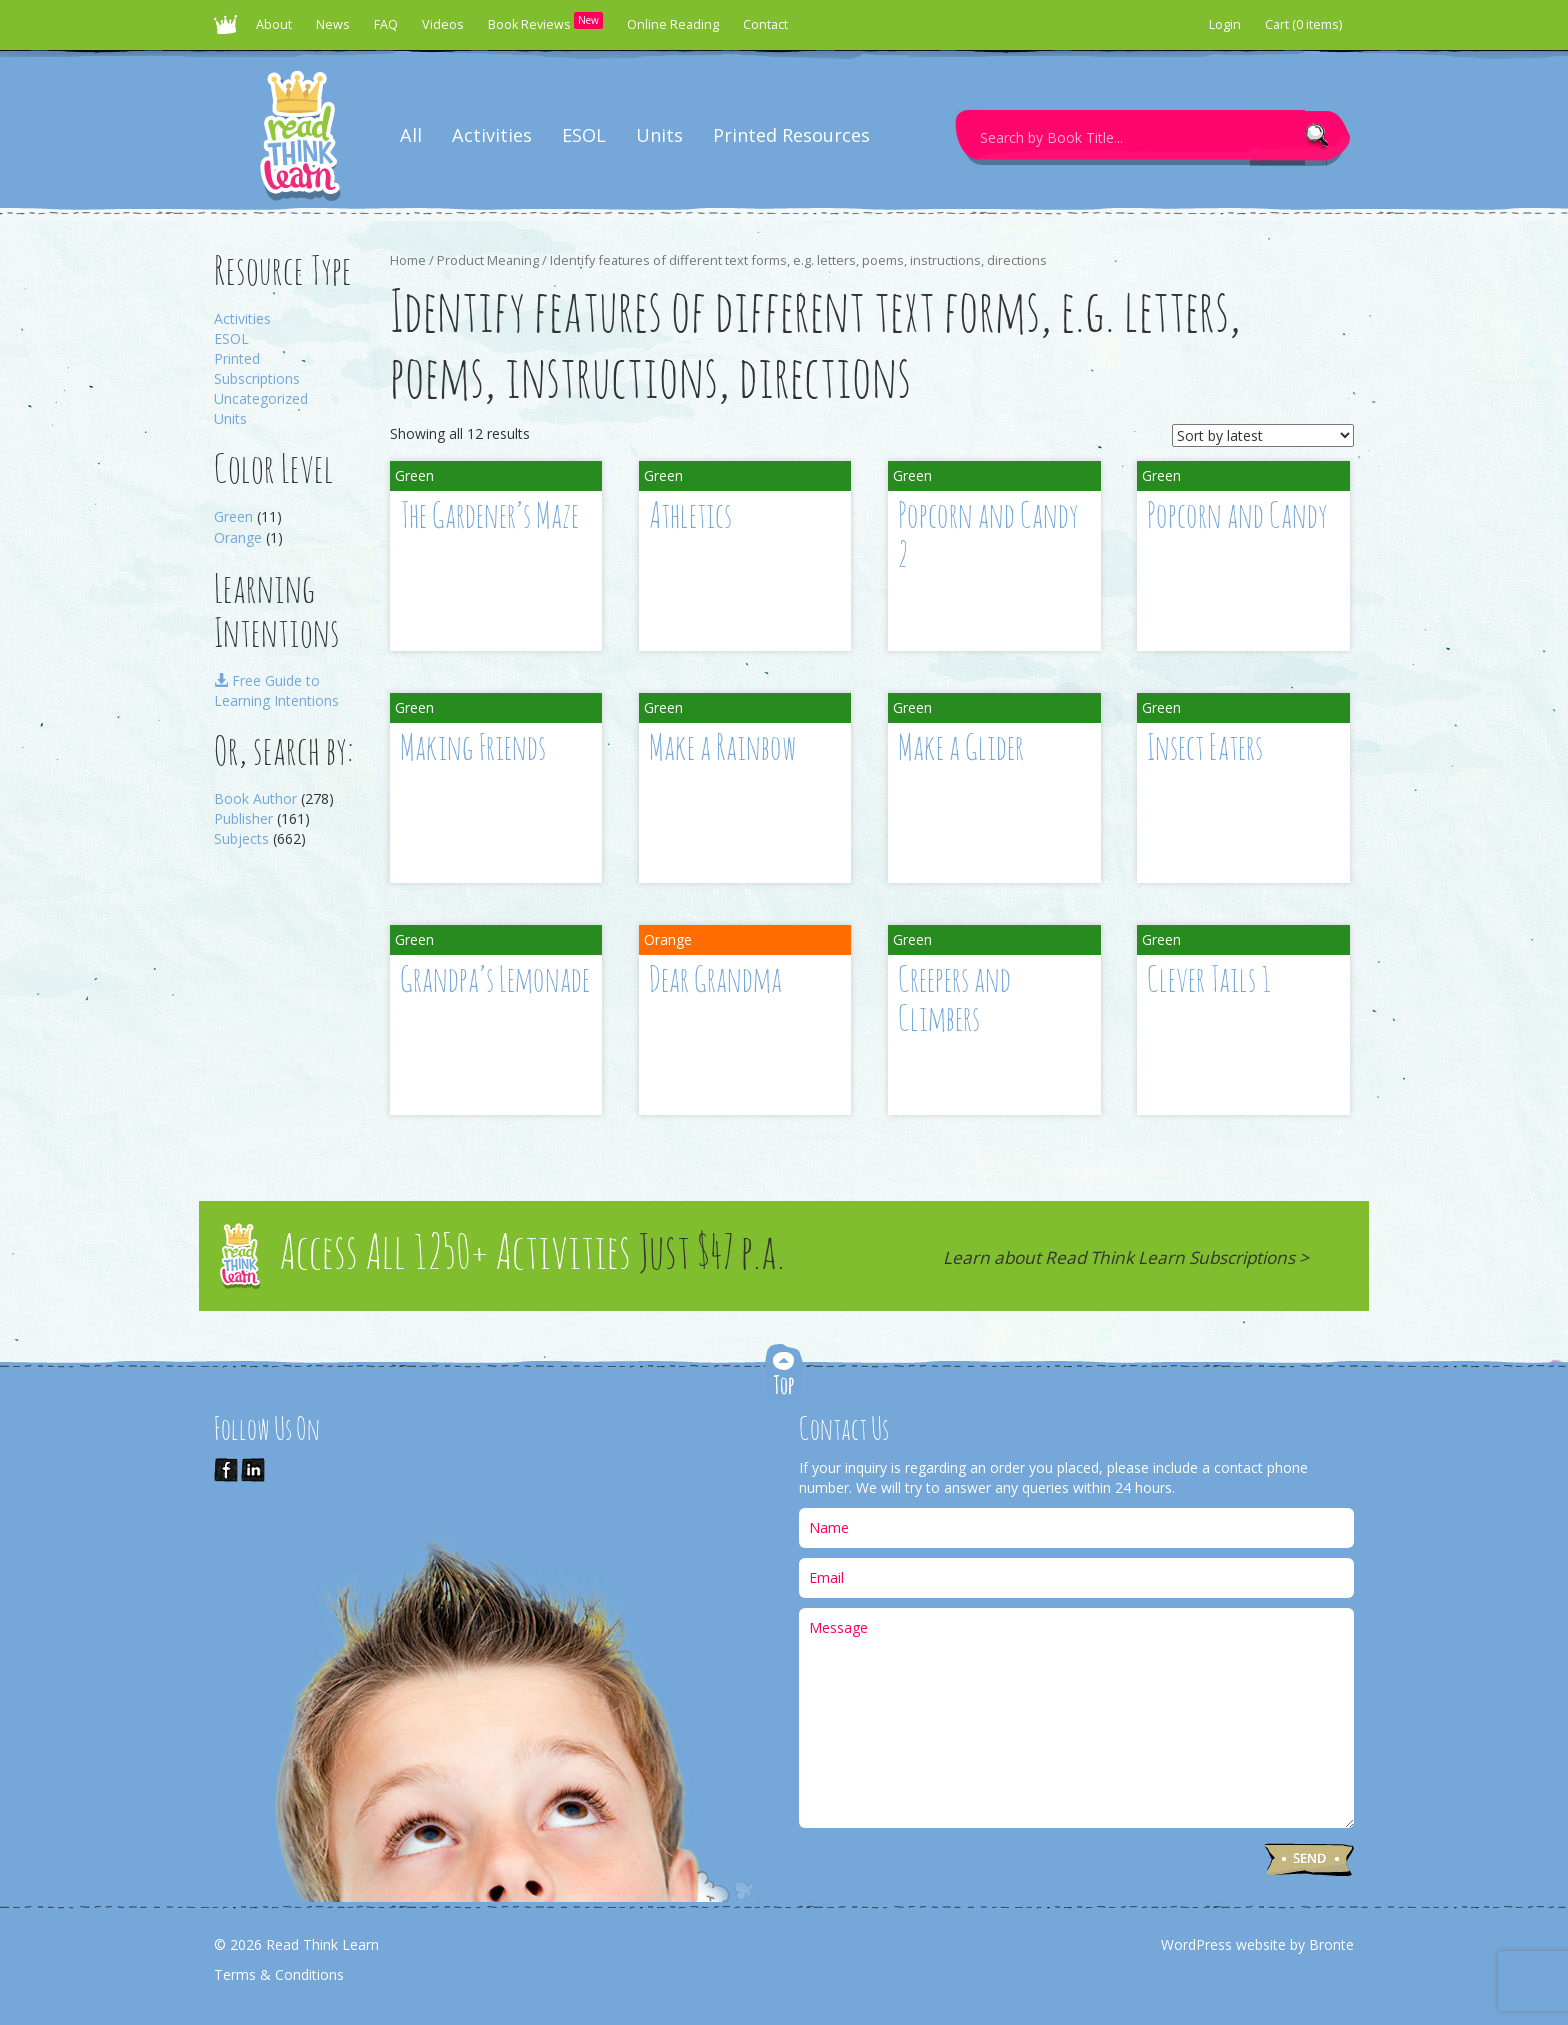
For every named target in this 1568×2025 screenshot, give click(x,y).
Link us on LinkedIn (253, 1470)
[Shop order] (1263, 435)
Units (659, 135)
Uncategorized (261, 398)
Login (1225, 24)
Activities (492, 135)
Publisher (243, 818)
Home (408, 260)
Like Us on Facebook (226, 1470)
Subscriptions (257, 378)
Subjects (241, 838)
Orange (238, 537)
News (333, 24)
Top (784, 1373)
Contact (765, 24)
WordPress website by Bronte (1257, 1944)
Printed (237, 358)
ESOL (584, 135)
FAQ (386, 24)
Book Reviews (545, 22)
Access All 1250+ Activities (532, 1255)
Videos (443, 24)
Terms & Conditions (279, 1974)
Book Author (255, 798)
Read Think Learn (229, 30)
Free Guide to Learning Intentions (276, 690)
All (411, 135)
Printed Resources (791, 135)
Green (233, 516)
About (274, 24)
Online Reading (673, 24)
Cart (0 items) (1303, 24)
